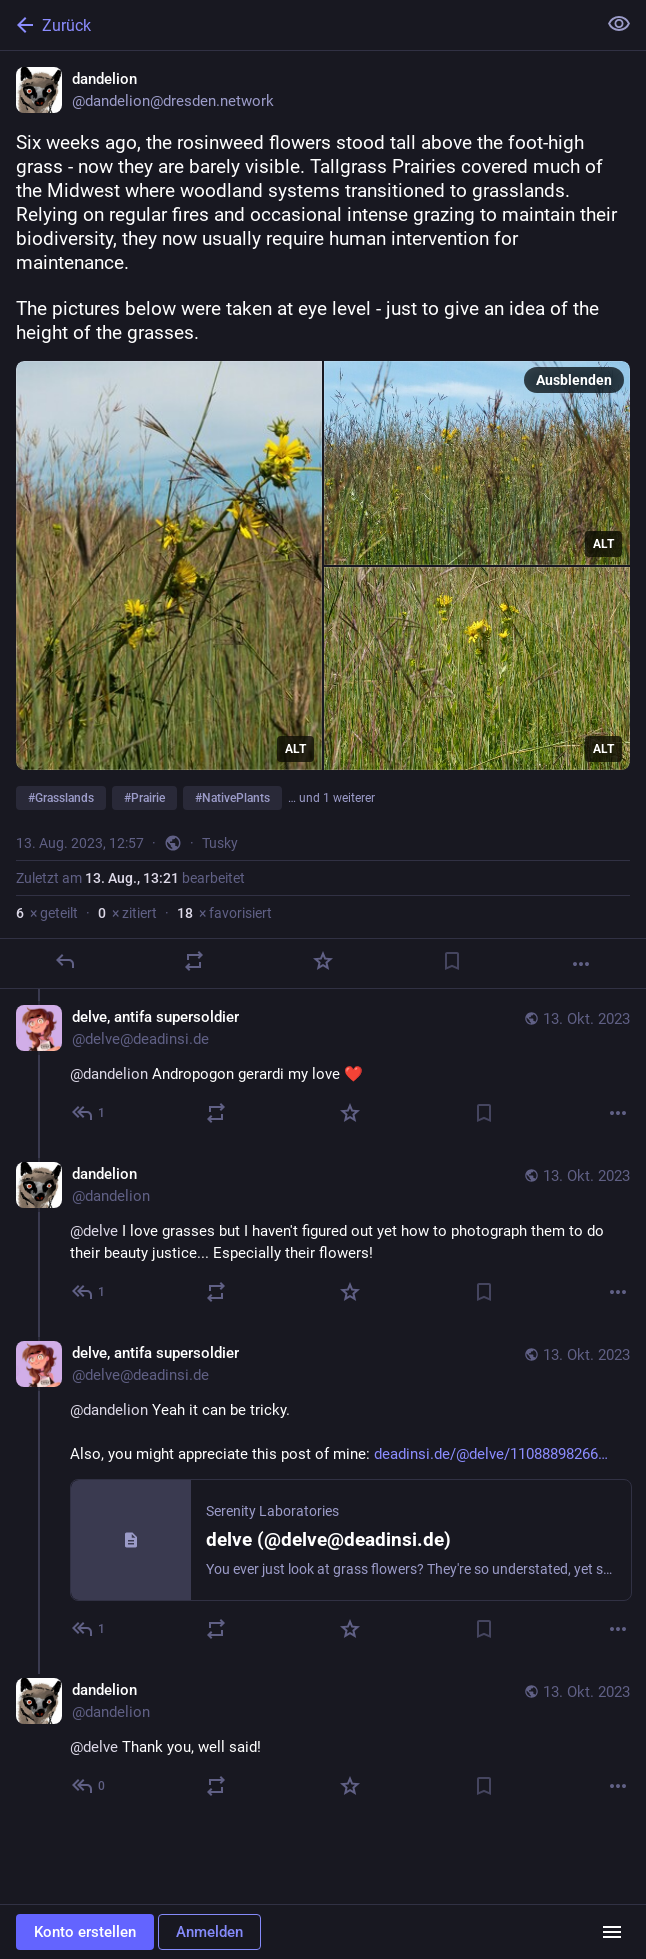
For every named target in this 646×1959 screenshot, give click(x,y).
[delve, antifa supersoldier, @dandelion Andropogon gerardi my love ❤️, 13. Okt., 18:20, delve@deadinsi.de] (323, 1067)
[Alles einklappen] (619, 24)
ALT (295, 749)
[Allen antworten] (89, 1113)
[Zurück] (296, 25)
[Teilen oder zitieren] (194, 961)
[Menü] (612, 1932)
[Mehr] (581, 964)
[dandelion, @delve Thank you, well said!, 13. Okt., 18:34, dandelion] (323, 1740)
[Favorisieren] (323, 961)
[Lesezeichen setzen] (452, 961)
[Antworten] (65, 961)
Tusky (220, 843)
